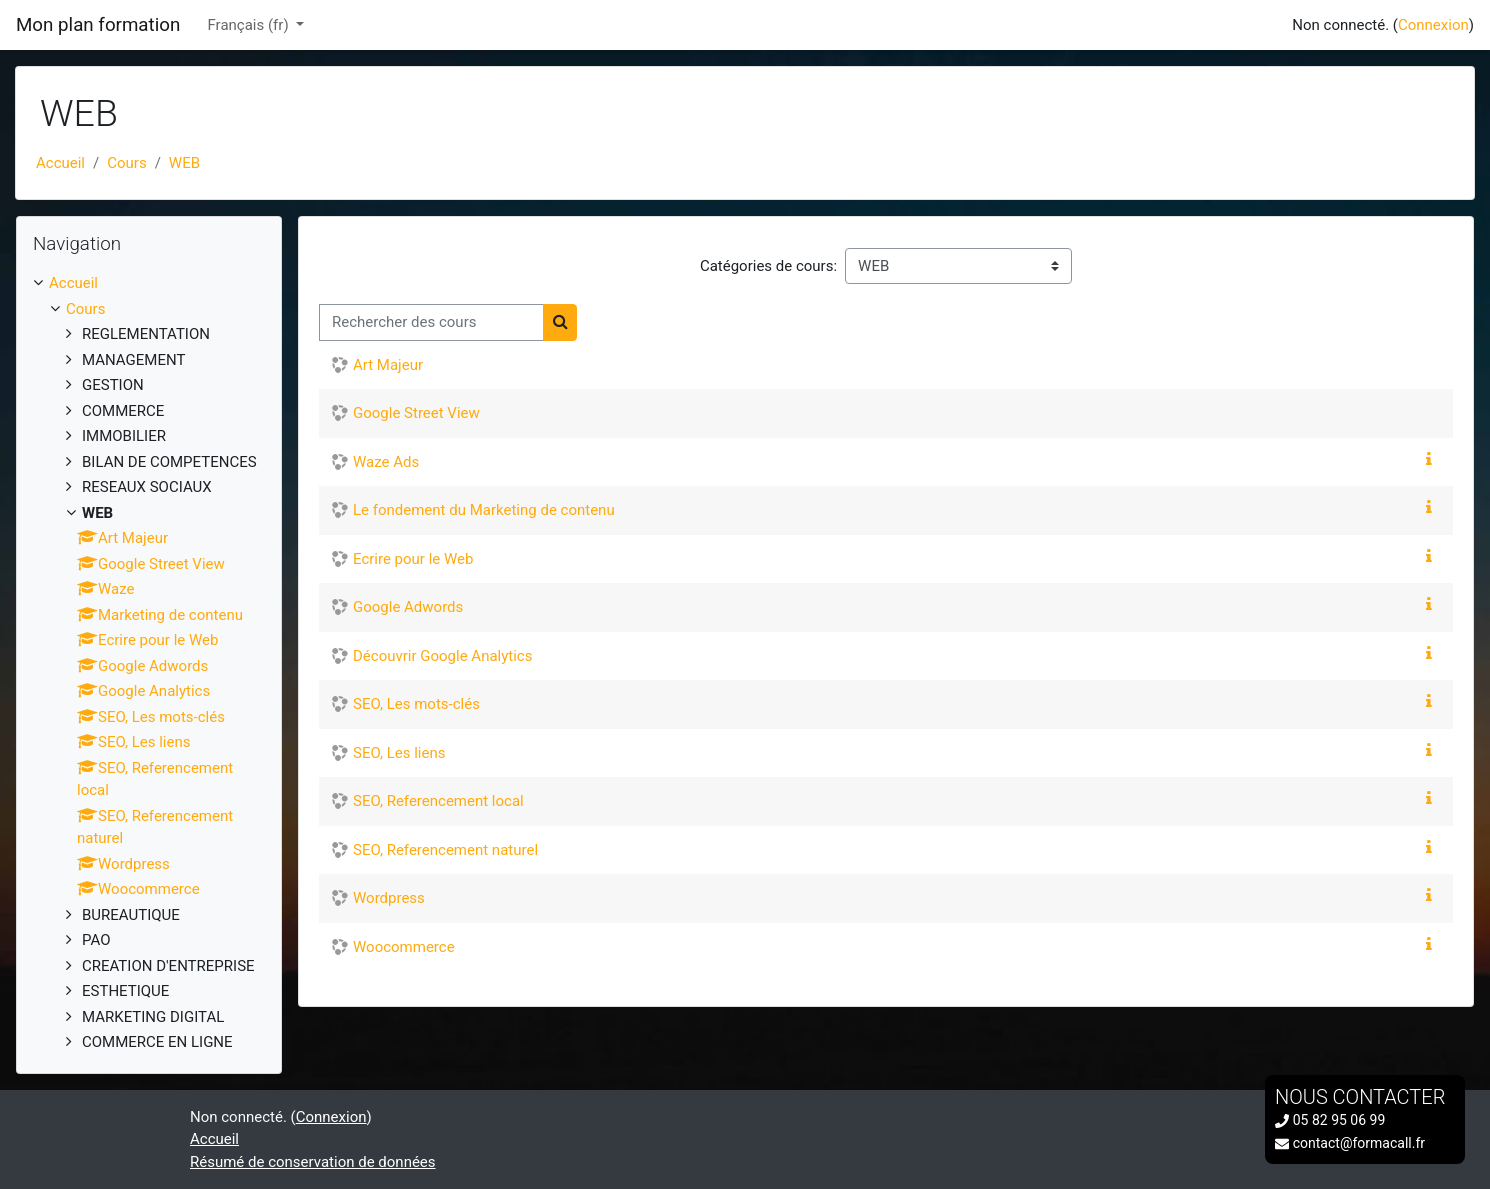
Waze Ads (386, 462)
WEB (184, 163)
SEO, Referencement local (438, 801)
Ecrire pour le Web (413, 559)
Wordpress (389, 898)
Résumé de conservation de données (313, 1162)
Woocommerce (404, 947)
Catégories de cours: (768, 266)
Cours (126, 163)
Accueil (60, 163)
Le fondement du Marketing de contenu (484, 510)
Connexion (1433, 25)
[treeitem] (149, 663)
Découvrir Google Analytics (442, 656)
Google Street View (416, 413)
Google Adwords (408, 607)
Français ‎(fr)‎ (250, 25)
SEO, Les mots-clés (416, 704)
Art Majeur (388, 365)
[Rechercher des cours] (431, 322)
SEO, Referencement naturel (445, 850)
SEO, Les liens (399, 753)
